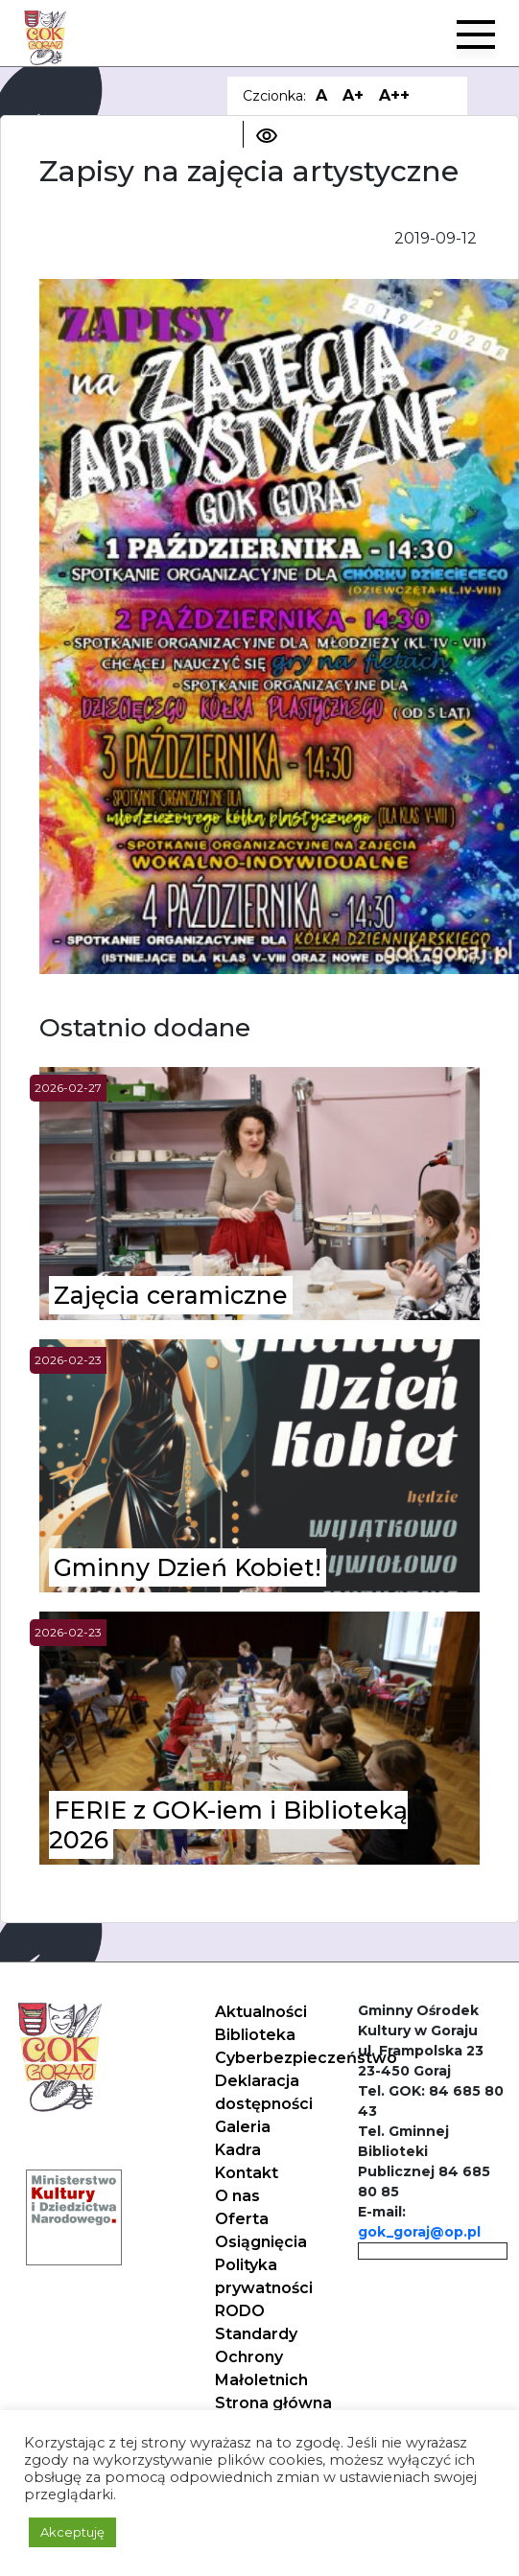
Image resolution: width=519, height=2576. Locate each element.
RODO (240, 2311)
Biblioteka (255, 2035)
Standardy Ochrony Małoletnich (261, 2357)
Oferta (242, 2219)
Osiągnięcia (261, 2242)
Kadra (238, 2150)
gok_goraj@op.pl (419, 2231)
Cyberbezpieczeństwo (306, 2058)
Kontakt (246, 2173)
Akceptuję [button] (72, 2532)
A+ (353, 95)
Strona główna (273, 2403)
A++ (394, 95)
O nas (237, 2196)
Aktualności (261, 2012)
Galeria (243, 2127)
